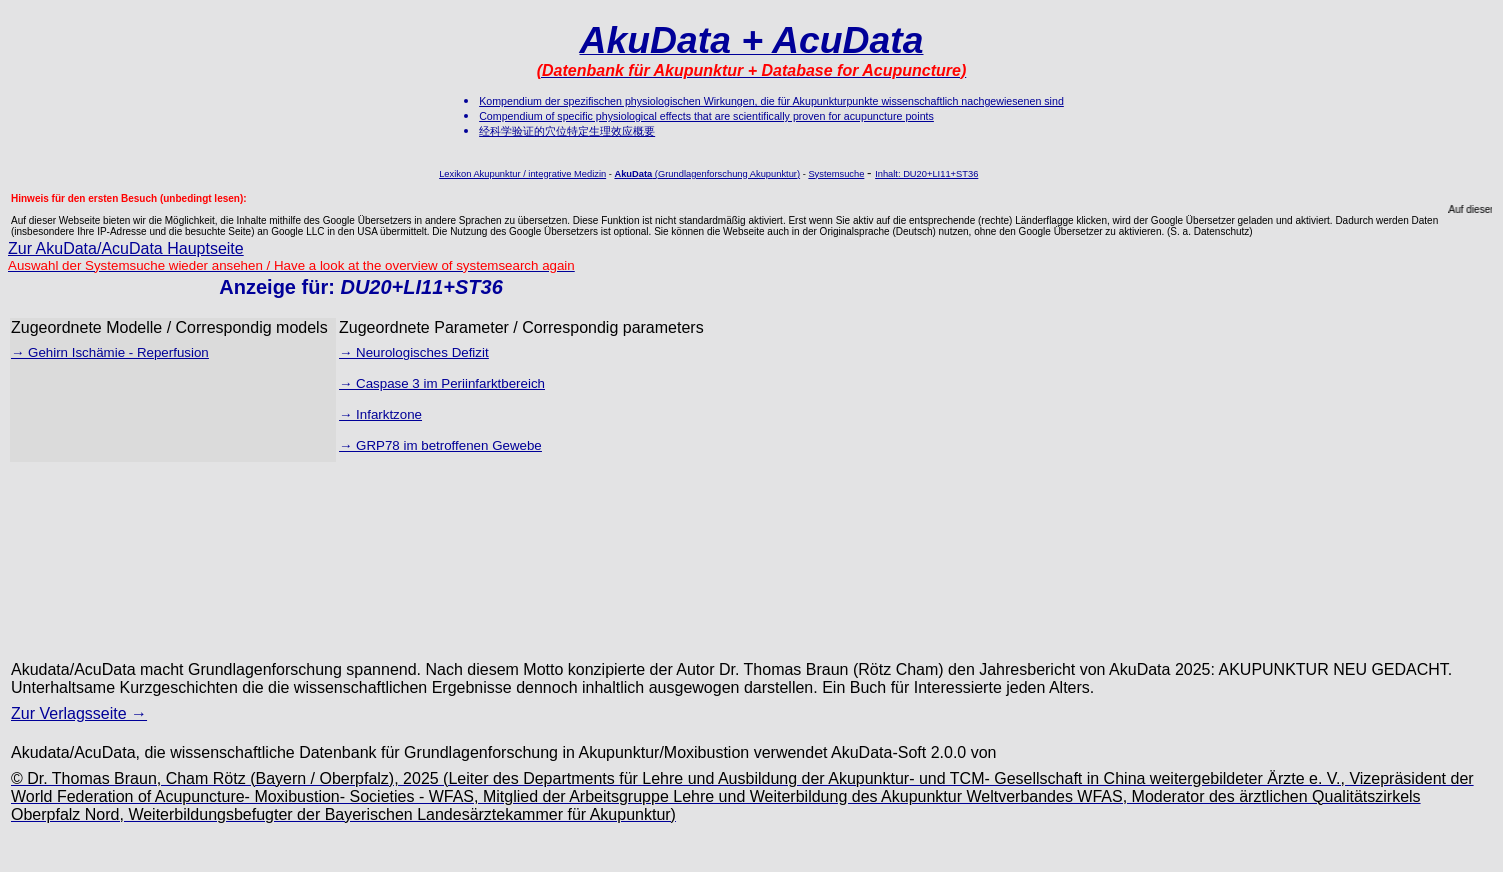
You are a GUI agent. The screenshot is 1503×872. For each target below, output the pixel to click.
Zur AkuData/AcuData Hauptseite (126, 248)
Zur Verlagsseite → (79, 713)
